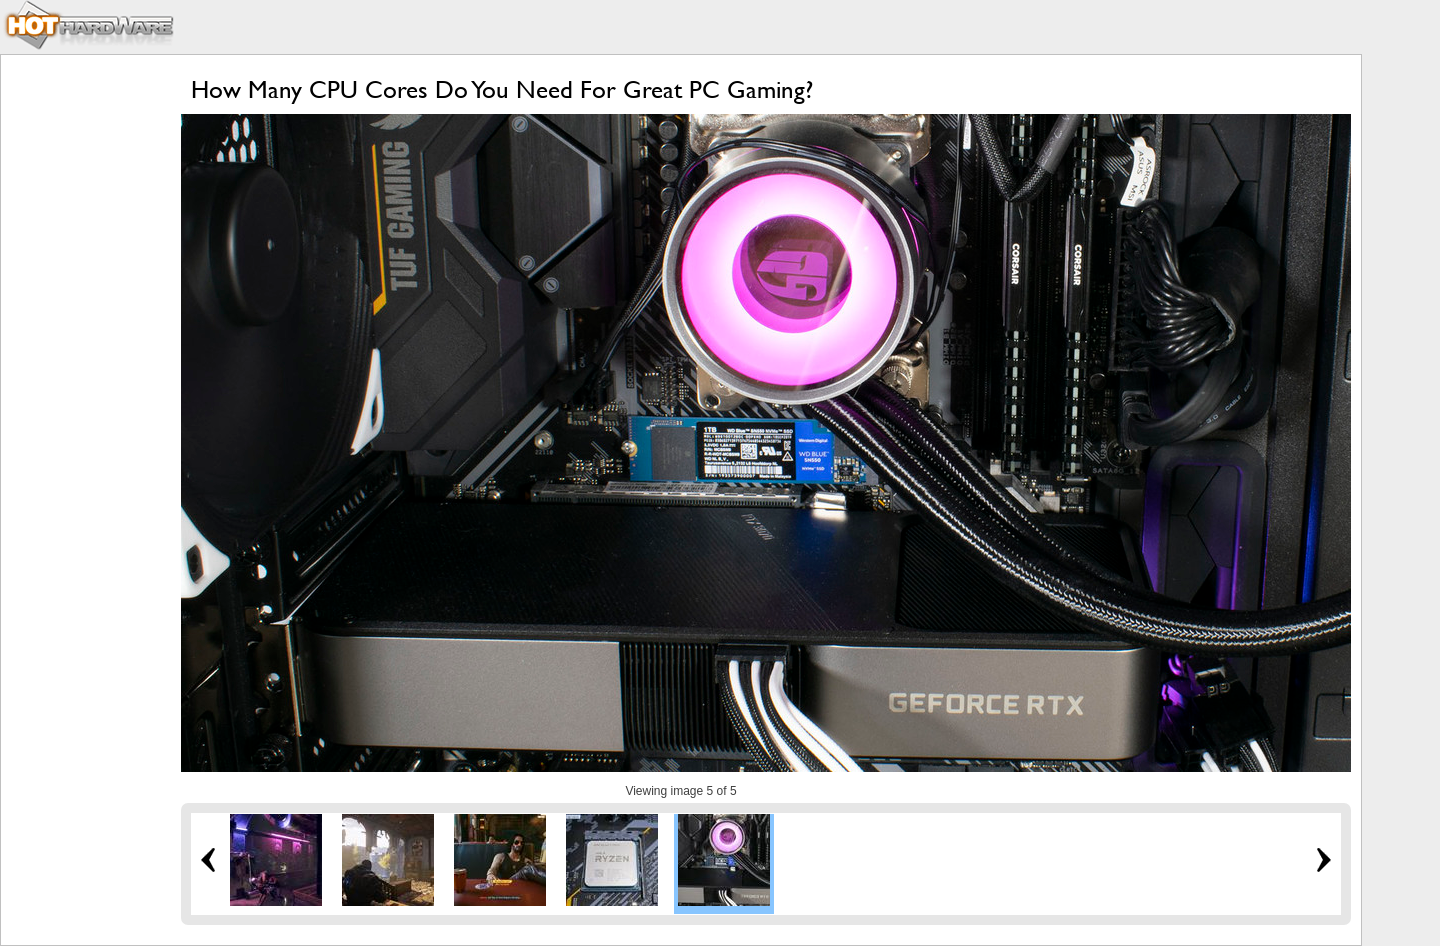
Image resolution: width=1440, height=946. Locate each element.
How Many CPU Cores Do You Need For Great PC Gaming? (502, 89)
